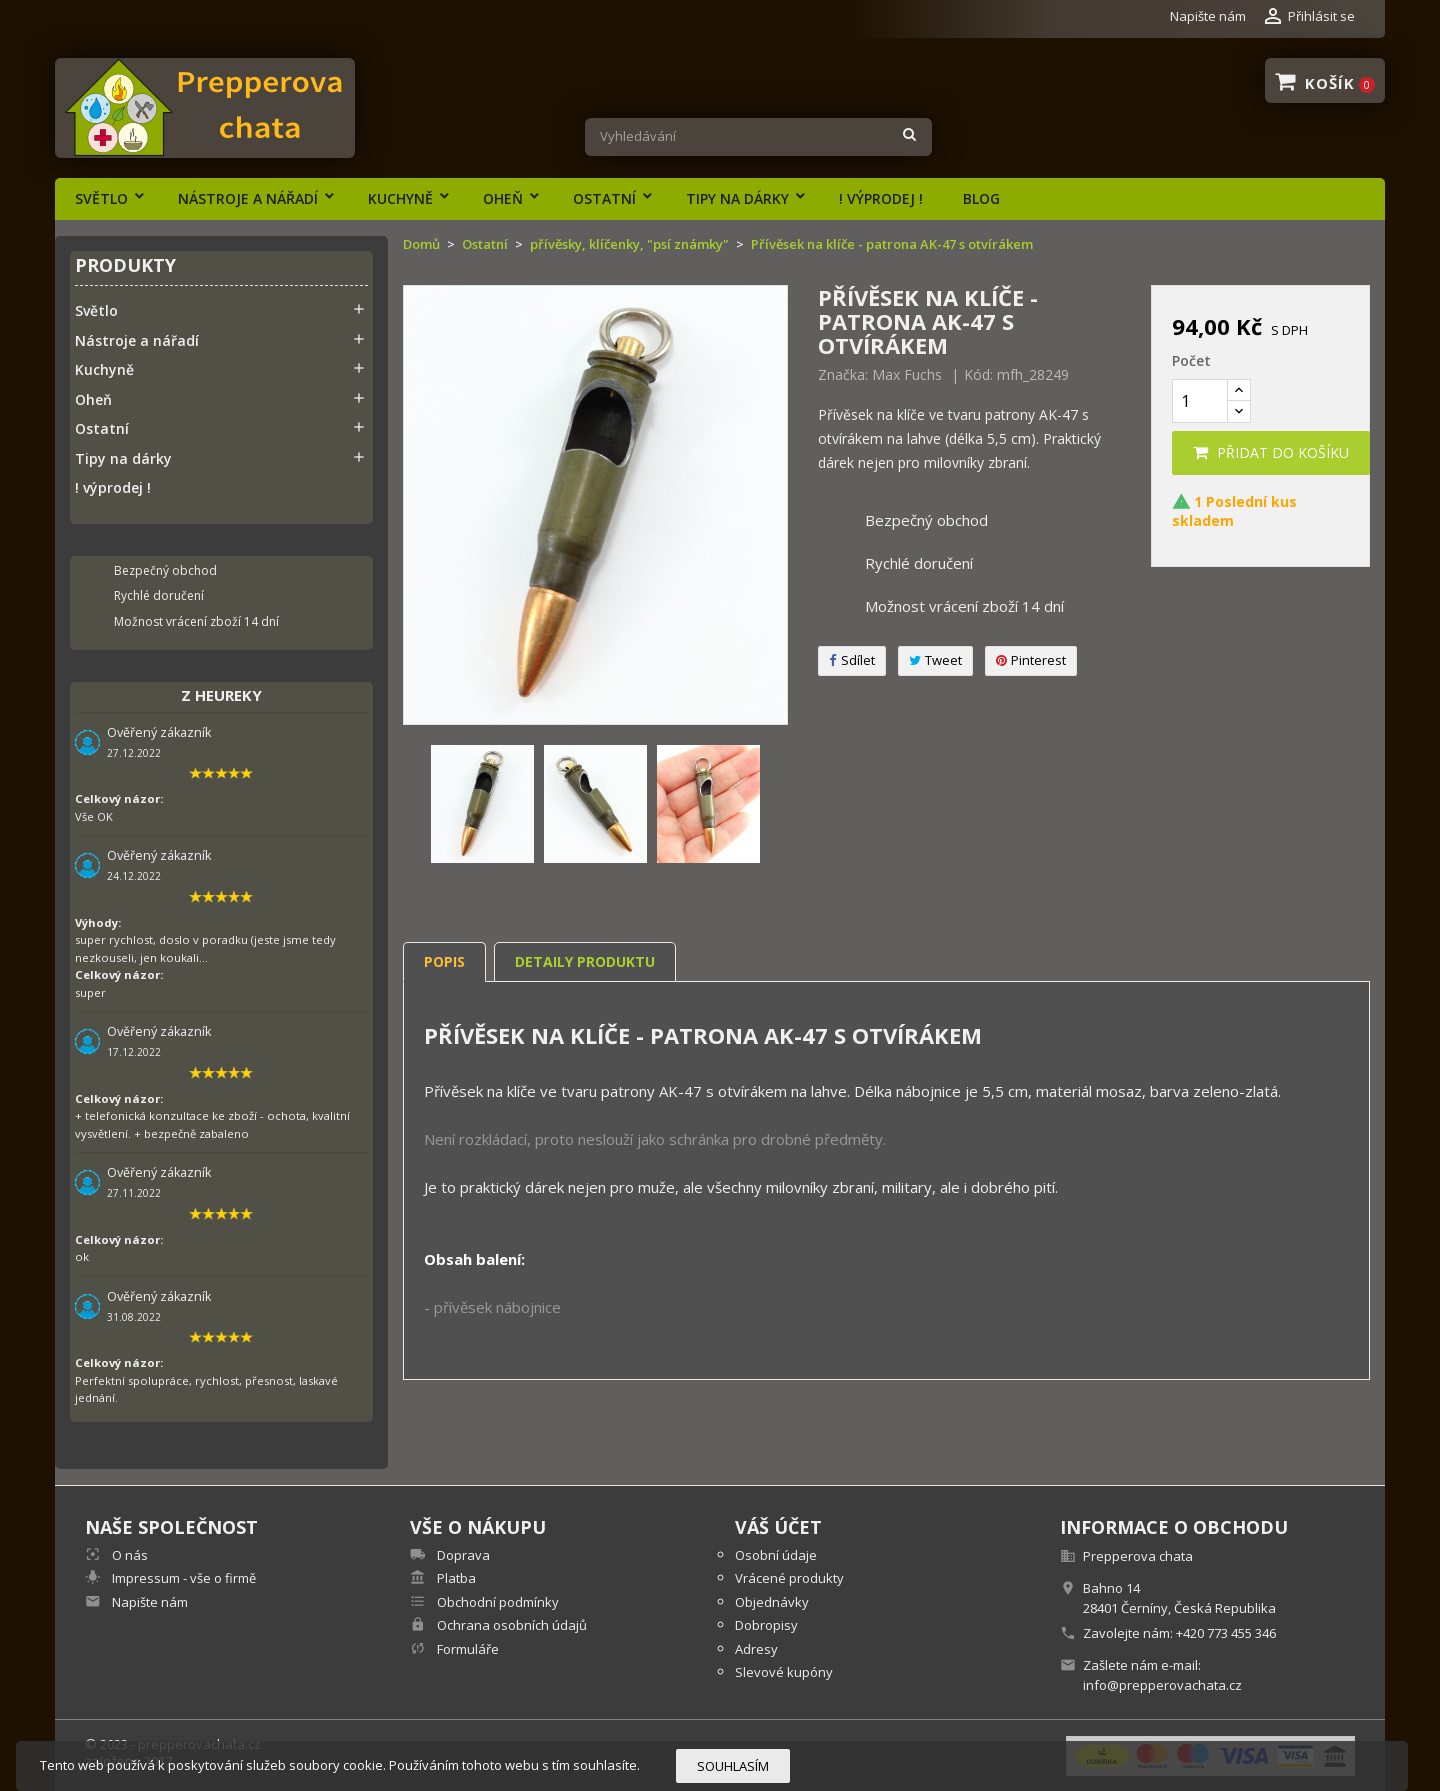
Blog (981, 198)
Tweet (935, 660)
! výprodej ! (881, 198)
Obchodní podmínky (496, 1602)
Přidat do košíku (1271, 452)
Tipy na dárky (737, 198)
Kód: (978, 375)
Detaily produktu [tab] (585, 961)
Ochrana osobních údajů (510, 1625)
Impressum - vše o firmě (182, 1578)
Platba (455, 1578)
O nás (128, 1555)
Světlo (101, 198)
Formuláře (466, 1649)
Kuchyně (400, 198)
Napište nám (1208, 16)
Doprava (462, 1555)
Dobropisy (766, 1625)
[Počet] (1200, 401)
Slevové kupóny (784, 1672)
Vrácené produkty (789, 1578)
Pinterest (1031, 660)
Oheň (503, 198)
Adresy (756, 1649)
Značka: (843, 375)
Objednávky (772, 1602)
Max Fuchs (907, 374)
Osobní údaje (776, 1555)
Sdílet (852, 660)
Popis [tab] (444, 961)
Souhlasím (733, 1766)
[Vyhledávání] (758, 137)
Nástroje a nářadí (248, 198)
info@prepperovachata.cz (1162, 1685)
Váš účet (778, 1527)
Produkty (125, 266)
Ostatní (604, 198)
